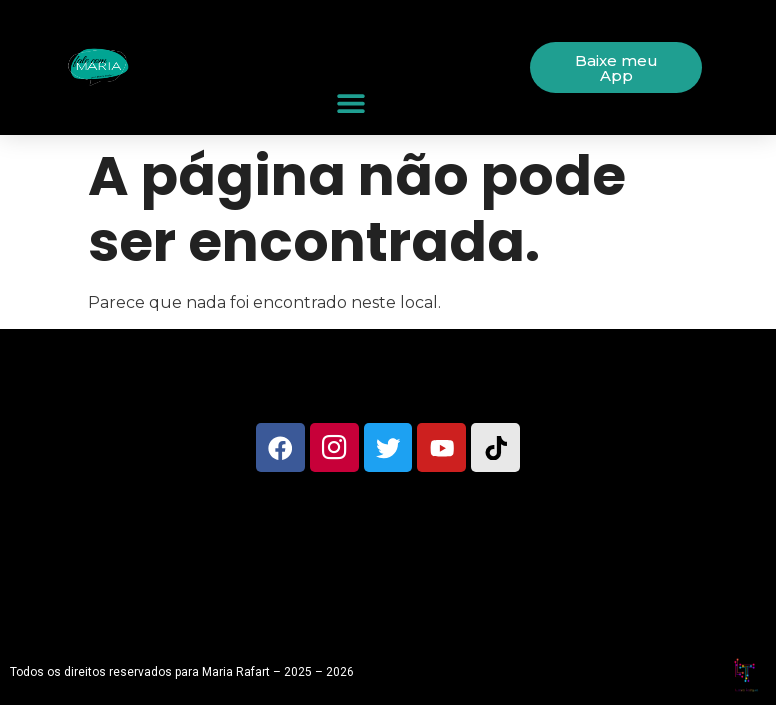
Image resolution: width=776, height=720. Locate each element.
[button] (351, 103)
